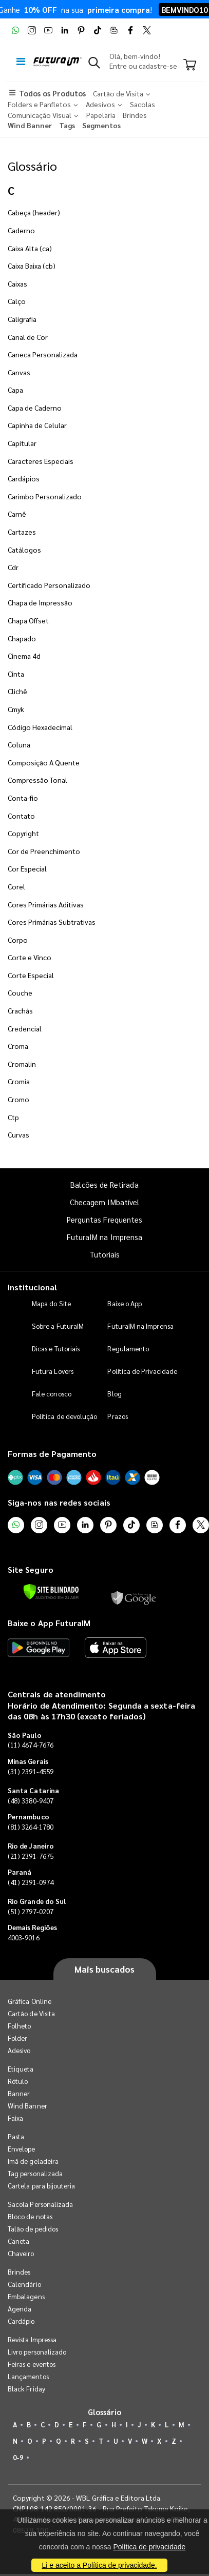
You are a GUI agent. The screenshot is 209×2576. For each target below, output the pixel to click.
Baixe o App (124, 1303)
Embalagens (26, 2296)
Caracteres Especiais (40, 460)
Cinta (16, 673)
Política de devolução (64, 1416)
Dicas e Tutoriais (56, 1348)
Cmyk (16, 709)
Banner (19, 2093)
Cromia (19, 1081)
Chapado (22, 638)
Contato (21, 815)
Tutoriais (104, 1254)
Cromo (18, 1099)
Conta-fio (23, 797)
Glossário (32, 166)
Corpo (18, 939)
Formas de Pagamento (52, 1453)
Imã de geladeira (33, 2161)
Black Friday (26, 2388)
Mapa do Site (51, 1303)
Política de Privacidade (142, 1371)
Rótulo (18, 2081)
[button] (94, 64)
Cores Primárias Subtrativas (52, 921)
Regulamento (128, 1348)
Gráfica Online (29, 2001)
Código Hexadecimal (40, 727)
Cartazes (22, 531)
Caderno (21, 230)
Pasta (16, 2136)
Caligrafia (22, 318)
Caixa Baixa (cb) (31, 265)
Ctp (13, 1117)
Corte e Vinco (29, 957)
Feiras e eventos (31, 2364)
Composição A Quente (44, 762)
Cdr (13, 567)
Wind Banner (27, 2105)
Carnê (17, 513)
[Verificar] (51, 1592)
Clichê (17, 691)
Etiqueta (21, 2068)
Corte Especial (31, 975)
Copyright (23, 833)
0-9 (18, 2457)
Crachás (20, 1010)
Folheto (19, 2025)
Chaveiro (21, 2253)
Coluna (19, 744)
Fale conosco (51, 1393)
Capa (15, 389)
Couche (20, 992)
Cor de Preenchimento (44, 851)
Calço (17, 301)
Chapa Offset (28, 620)
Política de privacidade (149, 2547)
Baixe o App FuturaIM (49, 1622)
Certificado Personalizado (49, 585)
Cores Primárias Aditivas (46, 904)
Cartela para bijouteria (41, 2185)
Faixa (15, 2118)
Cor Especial (27, 868)
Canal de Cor (28, 336)
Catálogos (24, 549)
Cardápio (21, 2321)
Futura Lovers (52, 1371)
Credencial (25, 1028)
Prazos (117, 1416)
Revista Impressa (32, 2339)
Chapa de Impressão (40, 602)
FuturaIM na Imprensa (104, 1237)
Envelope (21, 2148)
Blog (114, 1393)
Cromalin (22, 1063)
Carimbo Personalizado (45, 496)
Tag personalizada (35, 2173)
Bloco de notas (30, 2216)
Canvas (19, 372)
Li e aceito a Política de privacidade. (99, 2565)
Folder (17, 2038)
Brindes (19, 2271)
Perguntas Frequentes (104, 1219)
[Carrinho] (189, 65)
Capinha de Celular (37, 425)
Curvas (18, 1134)
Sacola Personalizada (40, 2204)
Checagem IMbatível (104, 1202)
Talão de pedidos (33, 2228)
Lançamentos (28, 2376)
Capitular (22, 443)
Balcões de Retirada (104, 1184)
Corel (16, 886)
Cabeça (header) (34, 212)
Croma (18, 1045)
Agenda (19, 2308)
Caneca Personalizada (43, 354)
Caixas (17, 283)
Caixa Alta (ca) (30, 248)
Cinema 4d (24, 655)
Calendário (24, 2284)
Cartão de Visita (31, 2013)
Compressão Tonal (37, 779)
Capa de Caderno (35, 407)
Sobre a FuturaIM (58, 1326)
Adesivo (19, 2050)
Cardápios (24, 478)
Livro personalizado (37, 2351)
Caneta (18, 2241)
